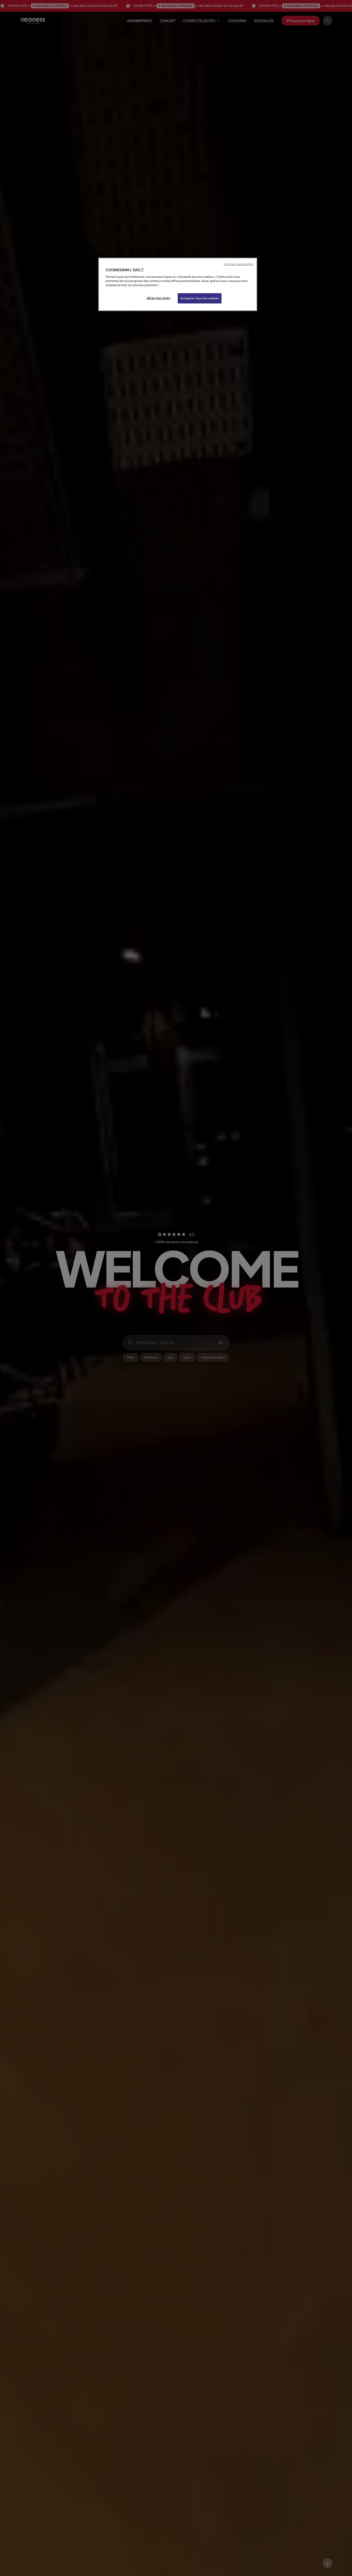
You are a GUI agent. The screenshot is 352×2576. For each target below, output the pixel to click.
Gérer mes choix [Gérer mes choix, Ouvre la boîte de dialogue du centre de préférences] (158, 298)
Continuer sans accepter (238, 264)
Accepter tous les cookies (199, 298)
